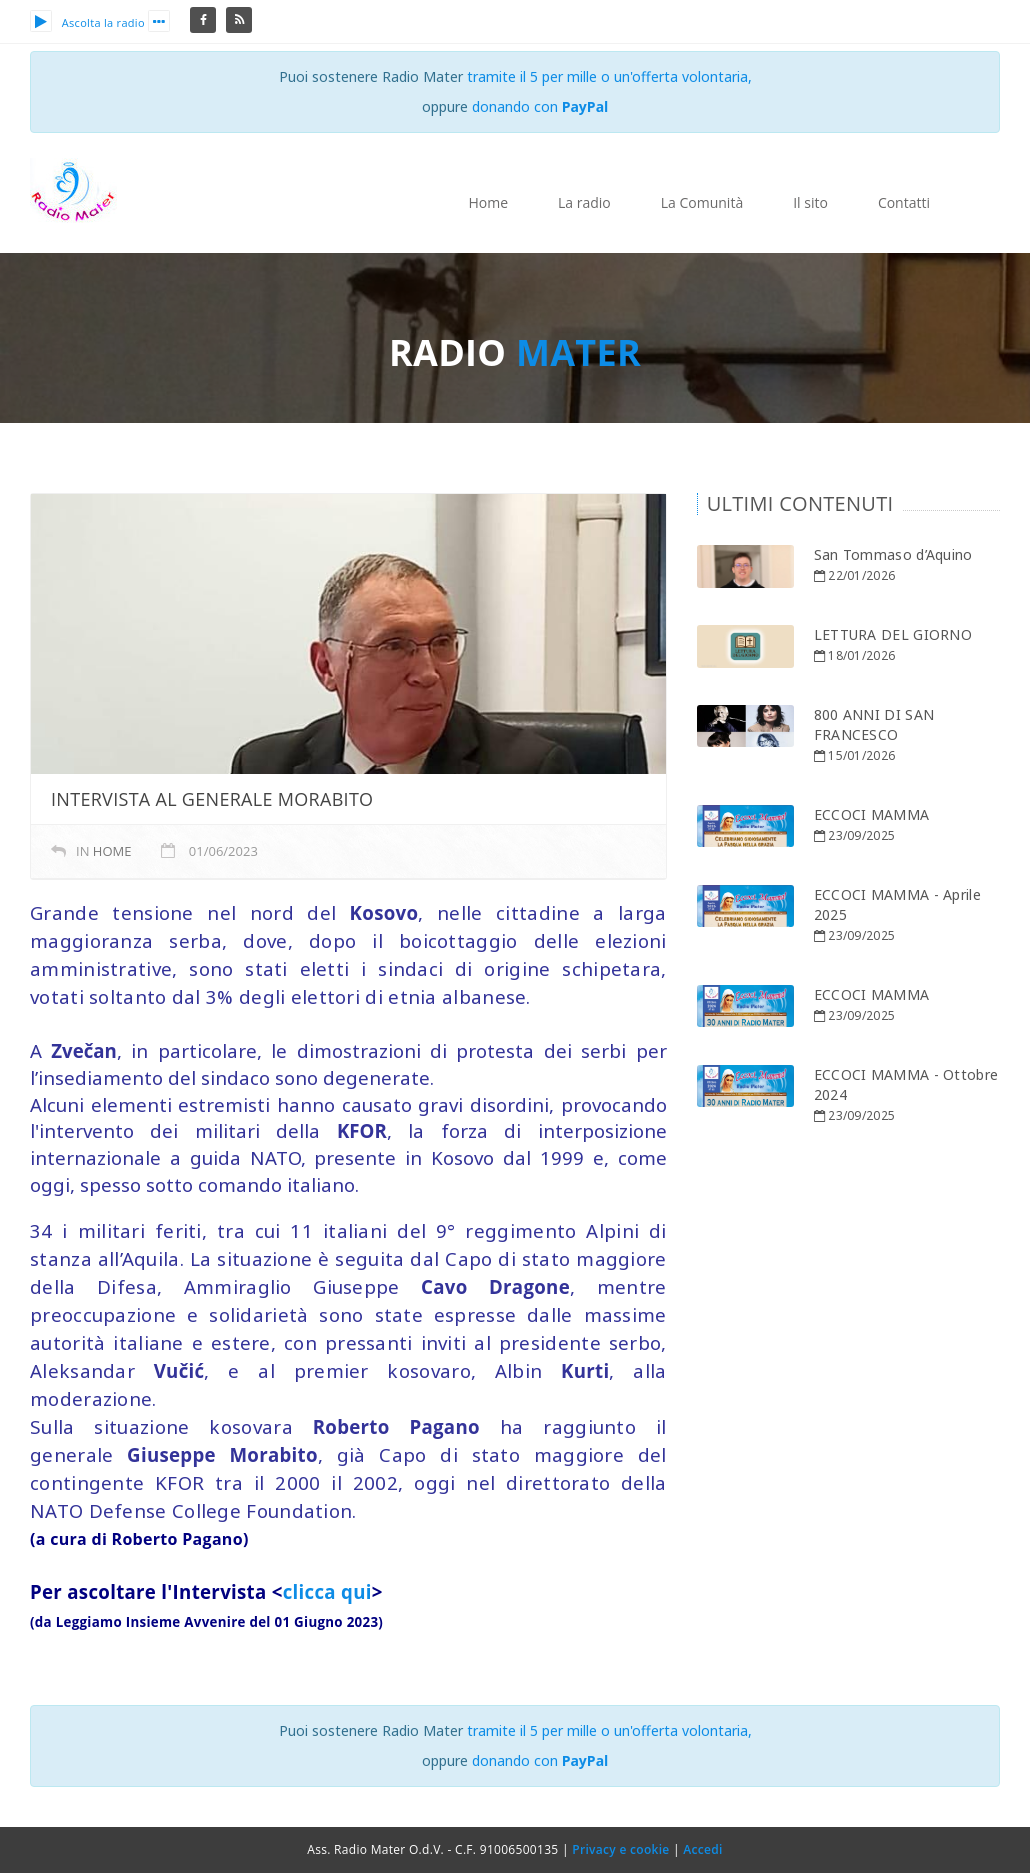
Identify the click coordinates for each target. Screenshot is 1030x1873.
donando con (540, 106)
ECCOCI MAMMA (872, 814)
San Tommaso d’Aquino (893, 554)
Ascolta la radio (87, 22)
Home (488, 202)
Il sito (810, 202)
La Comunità (702, 202)
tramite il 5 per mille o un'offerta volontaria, (609, 76)
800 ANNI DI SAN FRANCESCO (874, 724)
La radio (584, 202)
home (112, 851)
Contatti (904, 202)
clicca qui (327, 1591)
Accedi (702, 1849)
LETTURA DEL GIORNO (893, 634)
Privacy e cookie (620, 1849)
